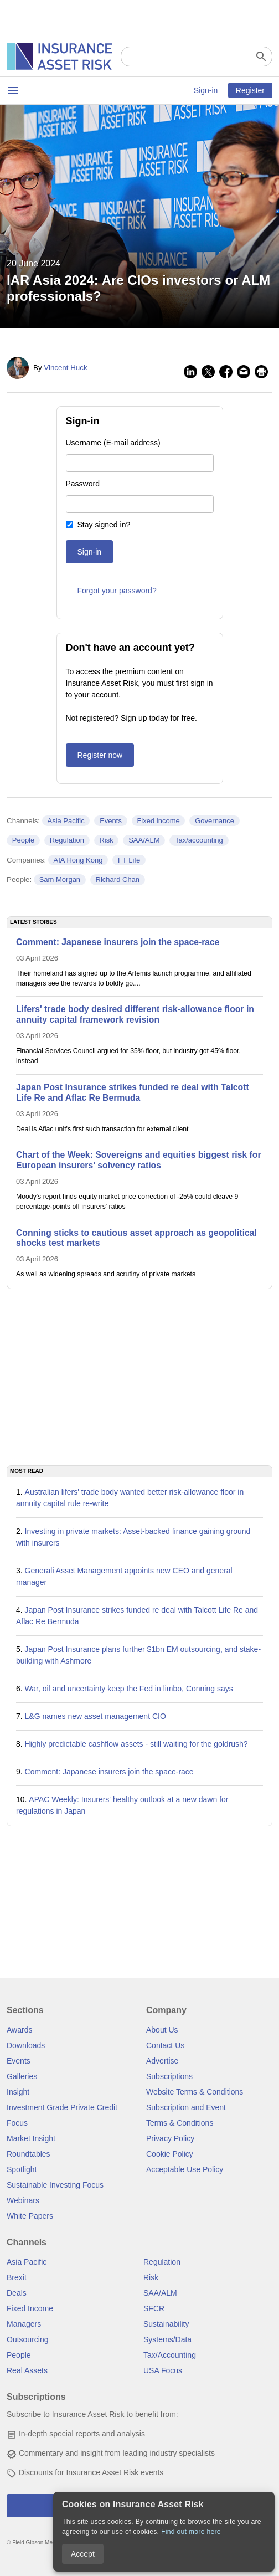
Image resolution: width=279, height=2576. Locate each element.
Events (111, 821)
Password (83, 484)
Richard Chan (118, 879)
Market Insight (31, 2138)
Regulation (67, 840)
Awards (19, 2029)
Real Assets (27, 2370)
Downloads (26, 2045)
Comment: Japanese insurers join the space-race (109, 1771)
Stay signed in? (104, 524)
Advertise (162, 2060)
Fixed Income (30, 2308)
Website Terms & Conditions (194, 2091)
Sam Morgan (59, 879)
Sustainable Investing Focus (55, 2184)
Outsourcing (27, 2339)
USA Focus (162, 2370)
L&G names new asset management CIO (95, 1716)
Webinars (23, 2200)
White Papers (30, 2215)
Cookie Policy (169, 2153)
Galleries (22, 2076)
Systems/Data (167, 2339)
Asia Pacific (65, 821)
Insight (18, 2091)
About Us (162, 2029)
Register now (100, 755)
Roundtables (28, 2153)
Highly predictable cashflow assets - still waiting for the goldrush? (136, 1743)
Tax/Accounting (169, 2355)
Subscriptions (169, 2076)
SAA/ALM (143, 840)
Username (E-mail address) (113, 443)
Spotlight (22, 2169)
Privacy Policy (170, 2138)
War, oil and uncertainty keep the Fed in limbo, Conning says (129, 1688)
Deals (17, 2292)
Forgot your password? (117, 590)
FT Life (129, 860)
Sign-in (206, 90)
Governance (214, 821)
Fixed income (158, 821)
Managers (24, 2324)
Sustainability (166, 2324)
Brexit (17, 2277)
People (23, 840)
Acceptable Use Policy (184, 2169)
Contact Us (165, 2045)
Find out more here (191, 2532)
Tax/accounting (199, 840)
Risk (106, 840)
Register (250, 90)
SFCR (153, 2308)
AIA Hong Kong (78, 860)
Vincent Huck (65, 367)
